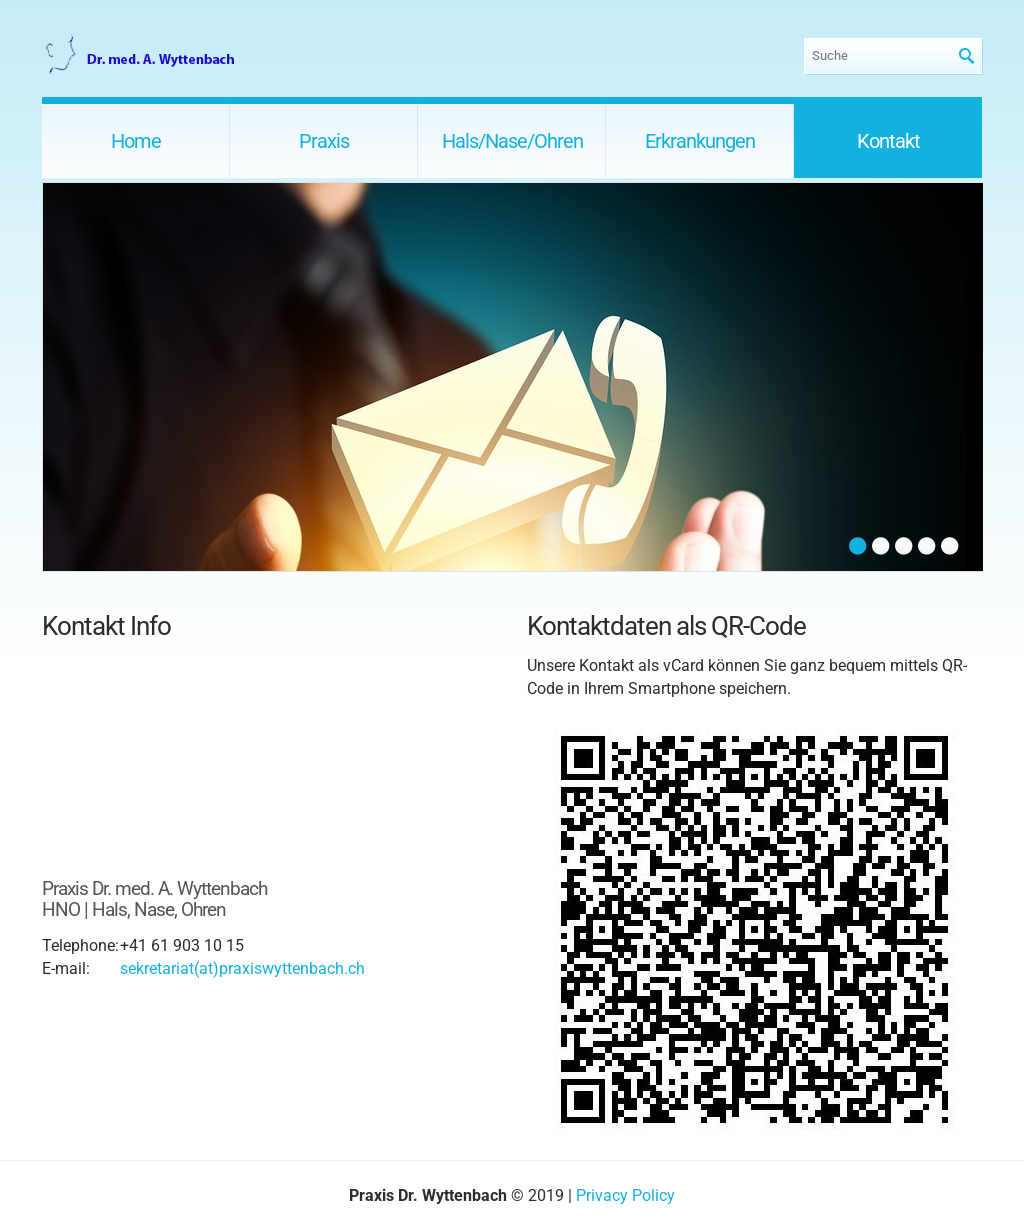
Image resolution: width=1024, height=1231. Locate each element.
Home (136, 141)
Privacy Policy (625, 1195)
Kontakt (888, 141)
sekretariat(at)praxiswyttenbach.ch (242, 968)
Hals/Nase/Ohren (512, 141)
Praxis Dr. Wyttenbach (142, 55)
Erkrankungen (700, 141)
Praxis (324, 141)
